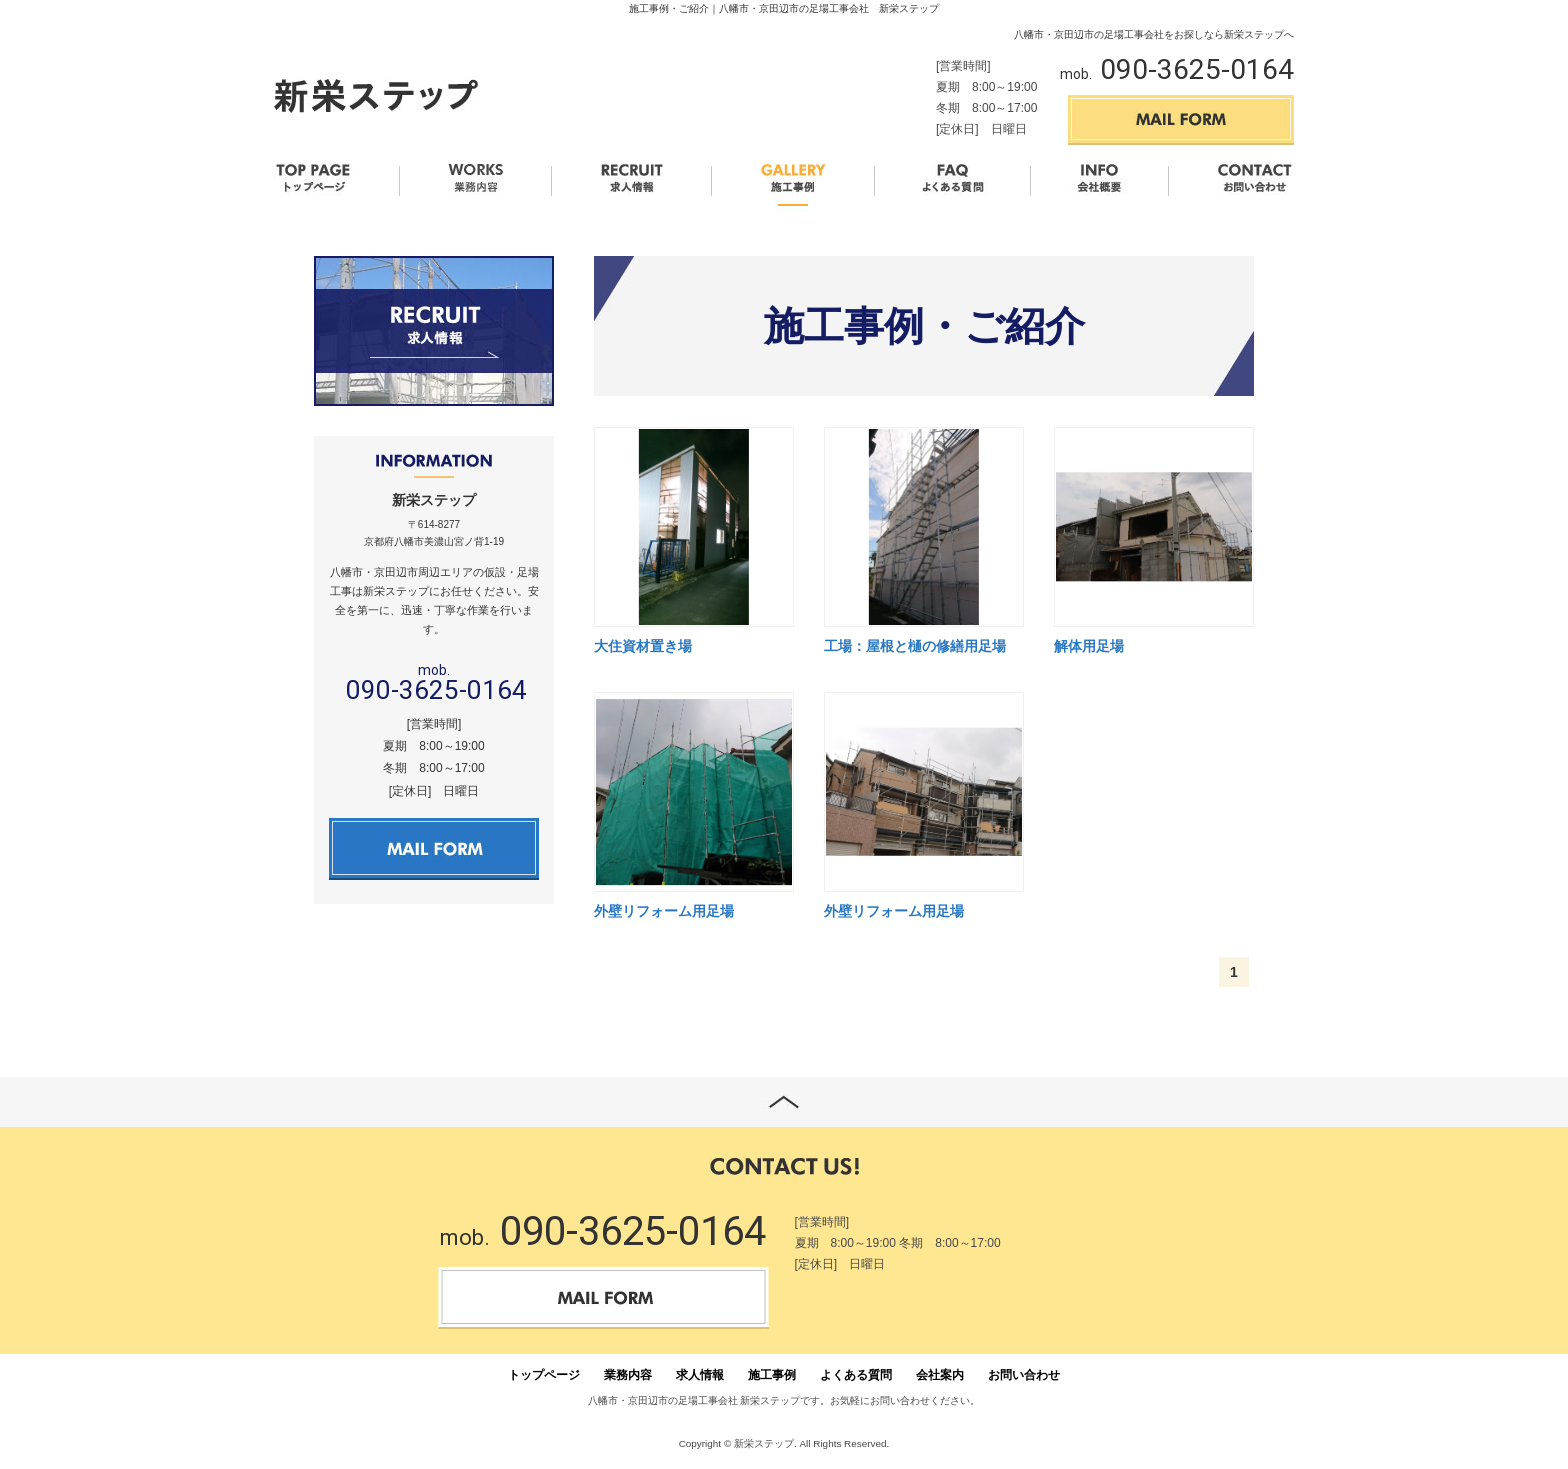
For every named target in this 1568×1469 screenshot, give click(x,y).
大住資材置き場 (643, 646)
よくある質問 (856, 1375)
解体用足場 (1089, 646)
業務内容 (628, 1375)
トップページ (544, 1375)
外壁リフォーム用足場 (664, 911)
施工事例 (772, 1375)
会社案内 (940, 1375)
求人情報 (700, 1375)
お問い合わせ (1024, 1375)
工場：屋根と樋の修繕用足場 (915, 646)
